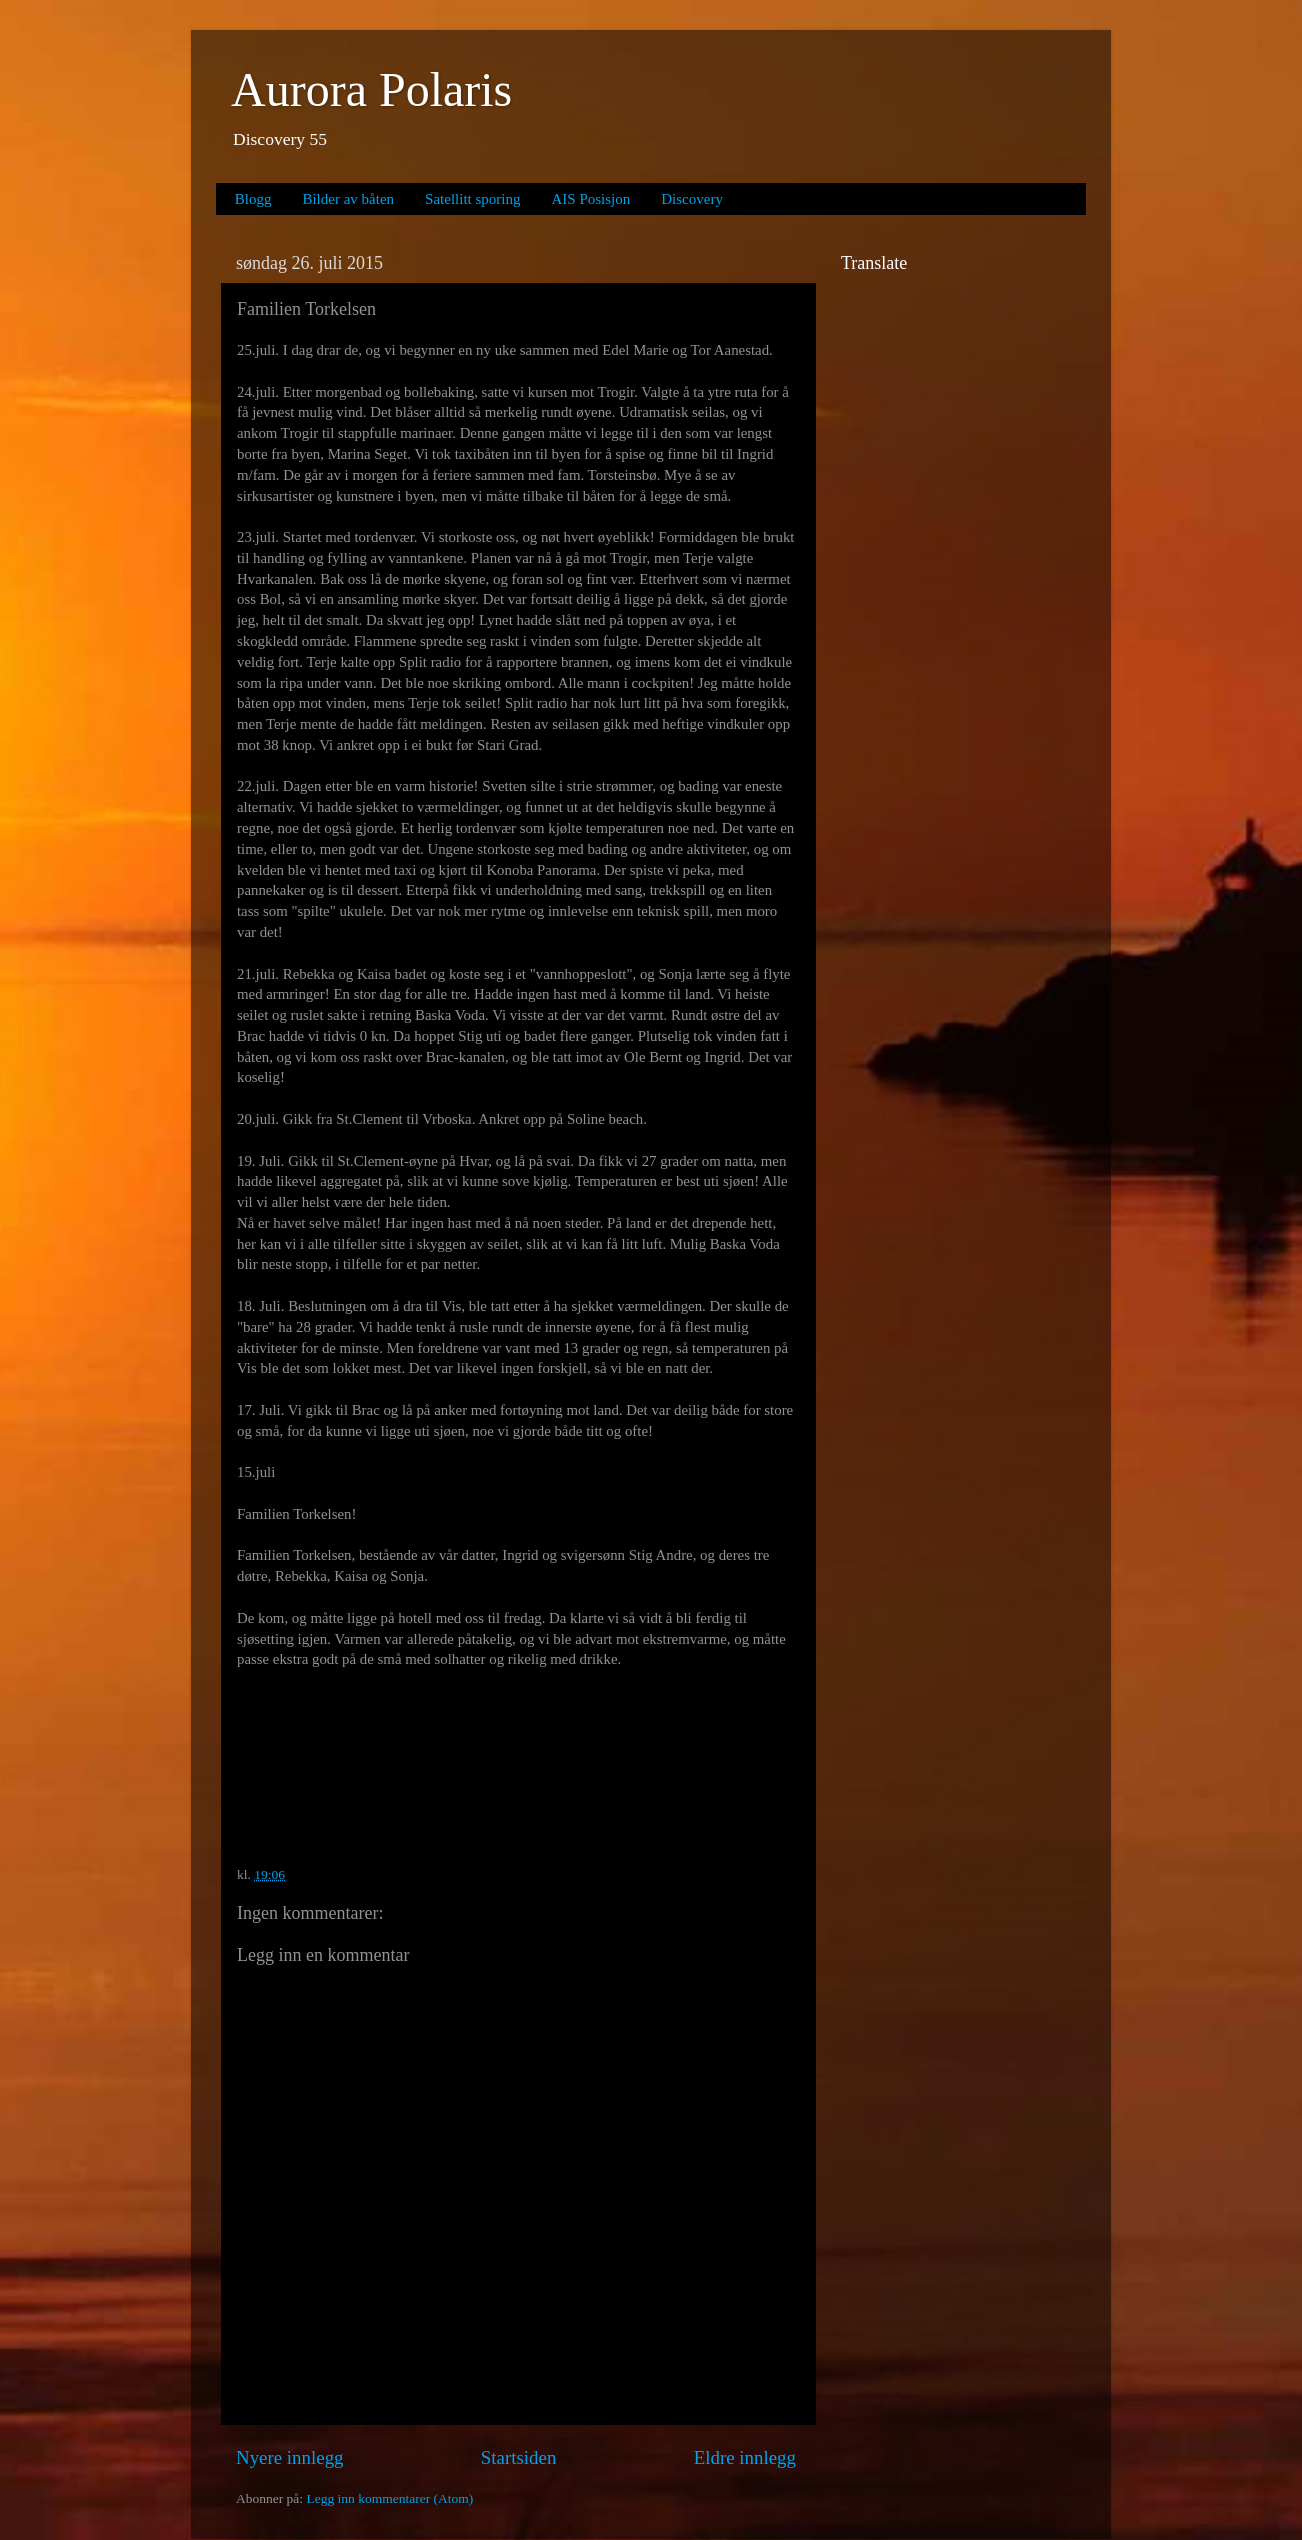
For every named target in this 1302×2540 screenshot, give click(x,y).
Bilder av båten (348, 199)
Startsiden (519, 2457)
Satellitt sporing (472, 199)
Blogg (253, 199)
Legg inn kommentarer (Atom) (389, 2498)
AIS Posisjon (591, 199)
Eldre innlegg (745, 2457)
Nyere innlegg (290, 2457)
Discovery (692, 199)
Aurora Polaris (371, 89)
